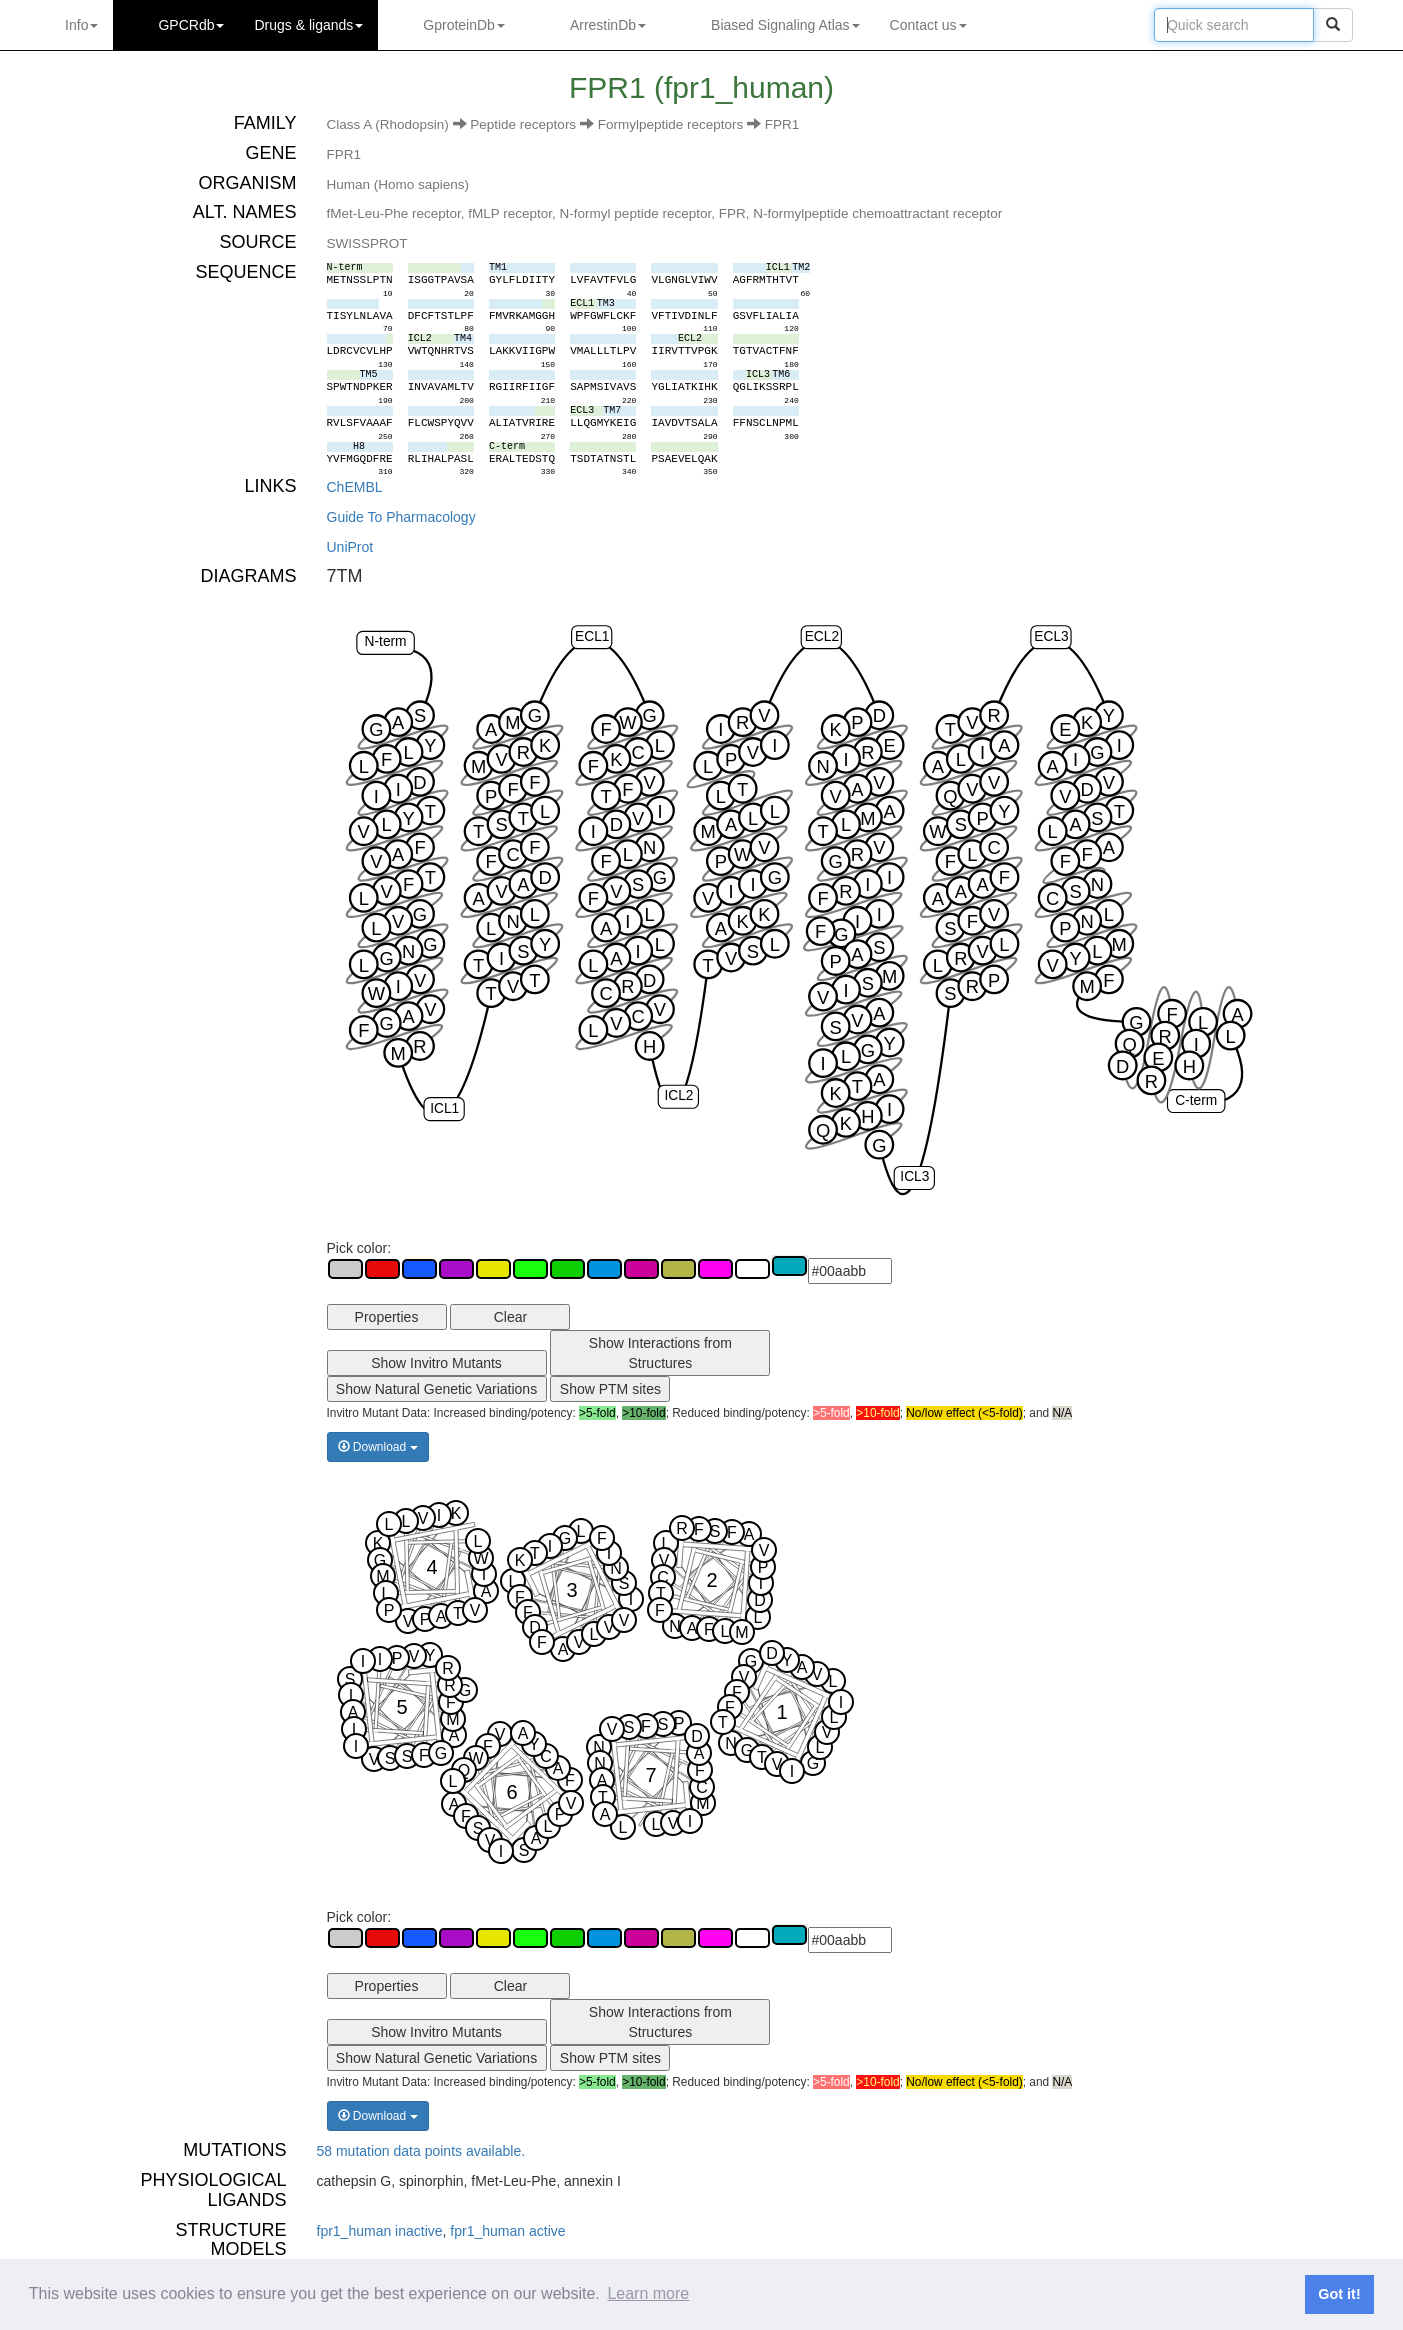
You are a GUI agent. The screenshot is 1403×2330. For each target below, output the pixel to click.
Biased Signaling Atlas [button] (785, 25)
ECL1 (592, 636)
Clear (510, 1317)
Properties (387, 1317)
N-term (385, 641)
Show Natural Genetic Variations (436, 1389)
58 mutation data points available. (421, 2151)
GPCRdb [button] (191, 25)
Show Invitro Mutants (436, 1363)
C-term (1196, 1100)
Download (378, 1447)
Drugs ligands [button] (308, 25)
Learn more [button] (648, 2293)
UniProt (350, 547)
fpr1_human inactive (380, 2231)
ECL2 (821, 636)
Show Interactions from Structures (660, 1353)
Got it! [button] (1339, 2294)
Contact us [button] (928, 25)
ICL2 (678, 1095)
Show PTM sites (610, 1389)
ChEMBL (355, 487)
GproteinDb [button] (464, 25)
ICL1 (444, 1108)
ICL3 (914, 1176)
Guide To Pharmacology (401, 517)
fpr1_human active (507, 2231)
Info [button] (81, 25)
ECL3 (1051, 636)
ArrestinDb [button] (608, 25)
